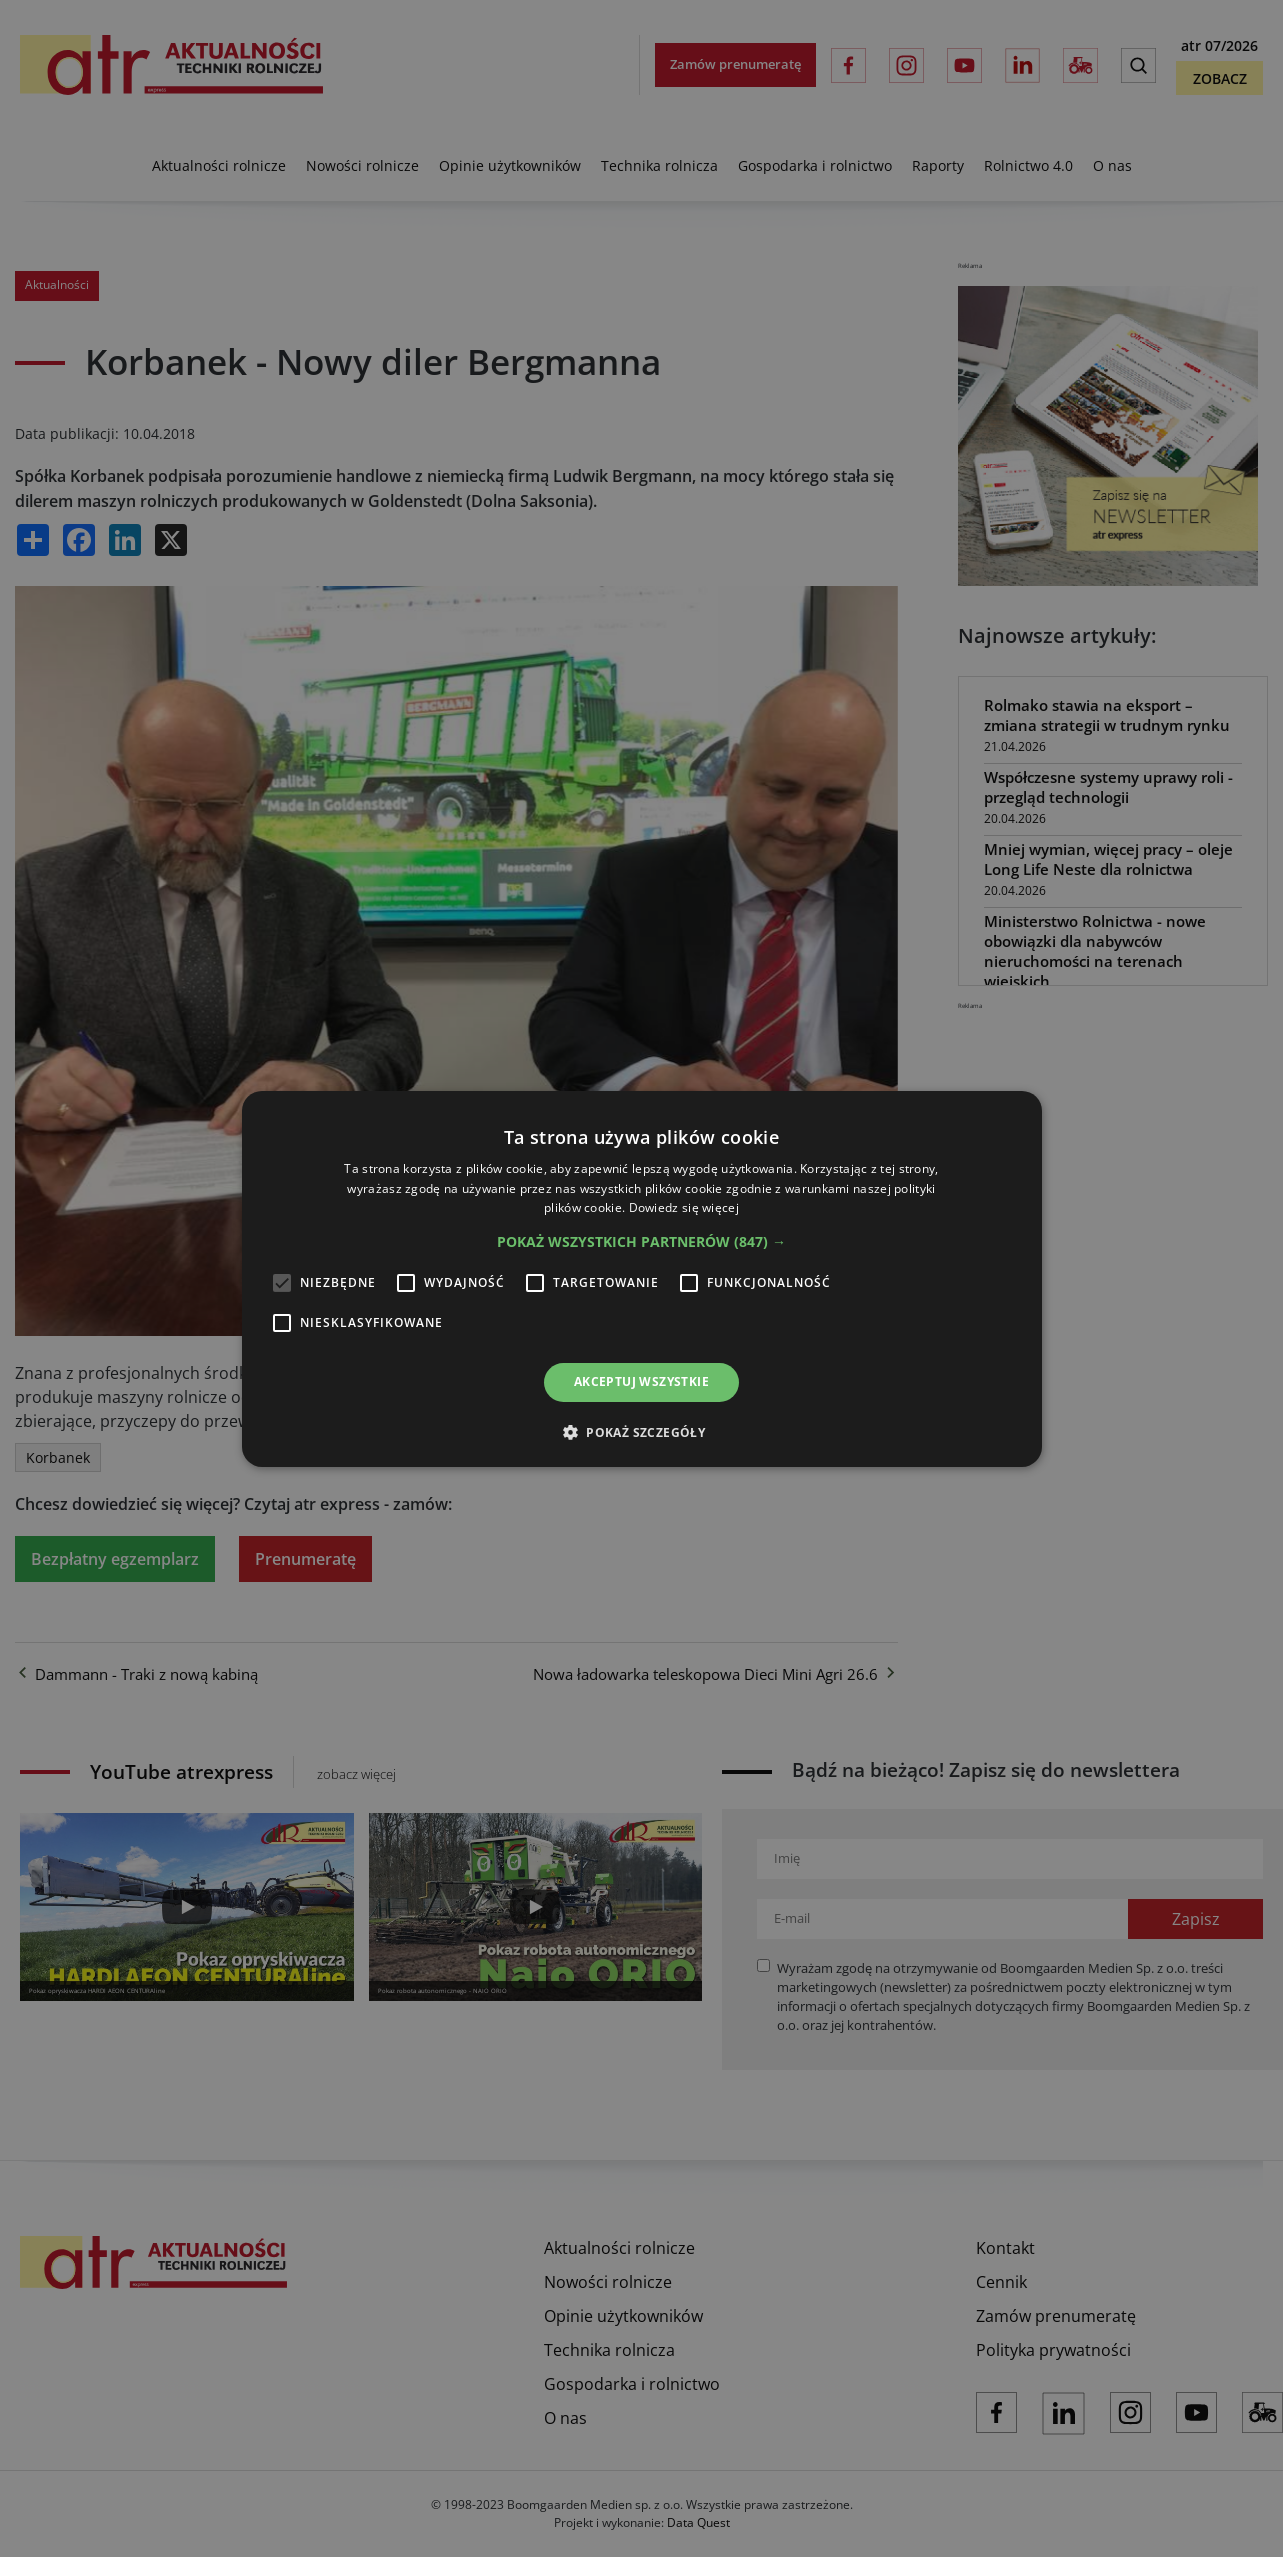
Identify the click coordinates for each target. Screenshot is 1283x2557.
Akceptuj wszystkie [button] (641, 1381)
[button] (641, 1242)
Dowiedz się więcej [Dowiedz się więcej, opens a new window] (684, 1207)
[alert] (641, 1278)
